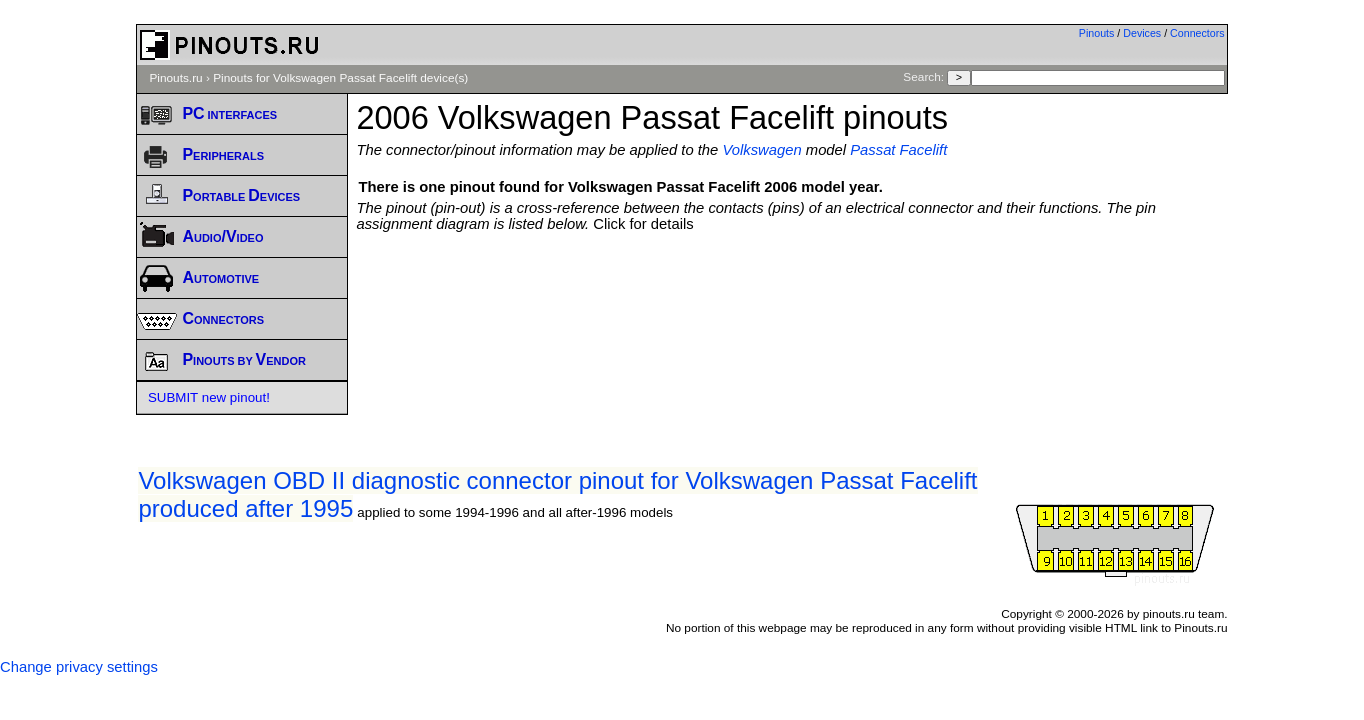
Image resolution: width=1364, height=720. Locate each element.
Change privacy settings (79, 667)
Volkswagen (761, 150)
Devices (1142, 33)
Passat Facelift (898, 150)
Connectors (1197, 33)
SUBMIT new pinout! (209, 397)
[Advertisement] (792, 287)
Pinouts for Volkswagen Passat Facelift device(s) (340, 78)
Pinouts (1097, 33)
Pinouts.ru (175, 78)
